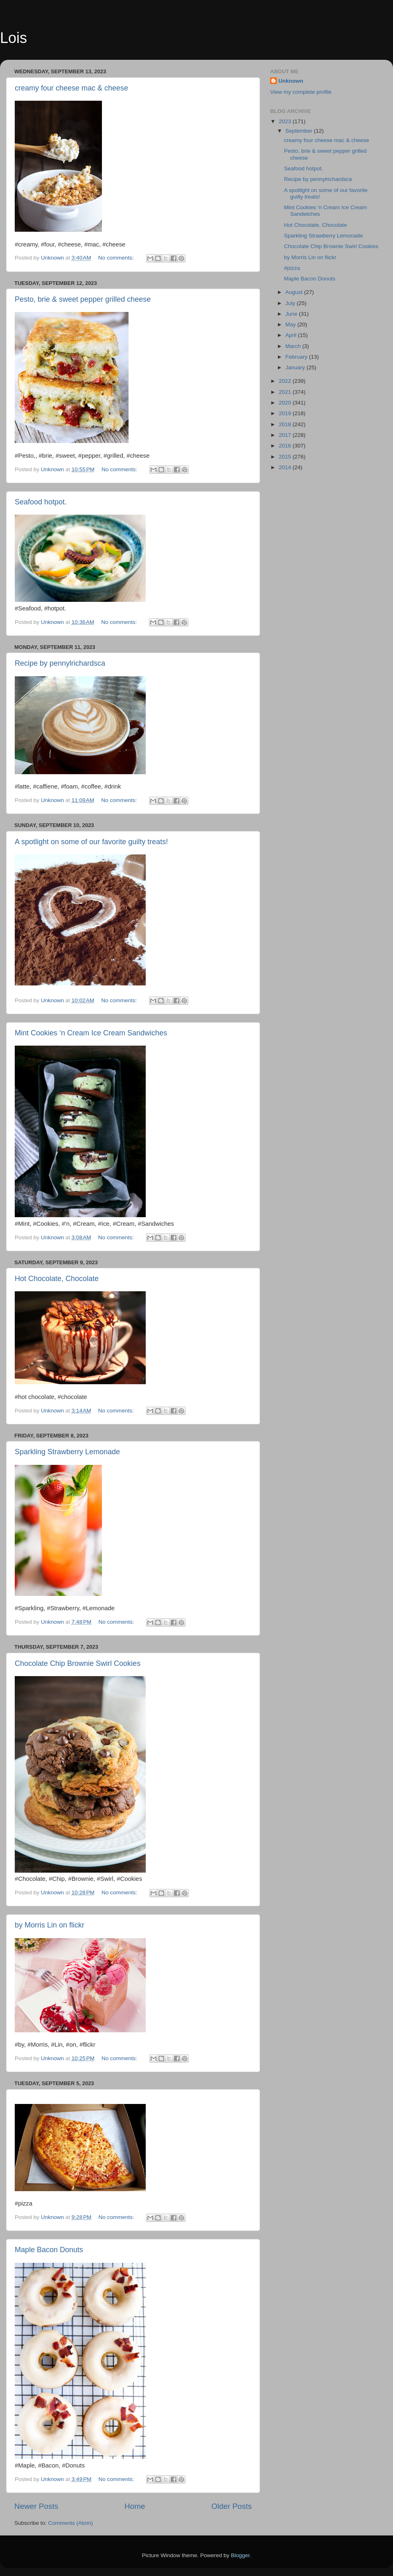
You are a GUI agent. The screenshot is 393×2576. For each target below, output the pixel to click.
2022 (286, 381)
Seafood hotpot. (41, 502)
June (292, 314)
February (297, 357)
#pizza (292, 268)
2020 (286, 403)
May (291, 324)
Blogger (240, 2555)
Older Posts (231, 2506)
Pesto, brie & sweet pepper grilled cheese (83, 299)
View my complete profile (301, 92)
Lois (13, 37)
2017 (286, 435)
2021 (286, 392)
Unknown (290, 81)
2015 (286, 457)
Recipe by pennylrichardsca (60, 663)
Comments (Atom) (70, 2523)
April (291, 335)
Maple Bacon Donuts (49, 2250)
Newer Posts (36, 2506)
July (291, 303)
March (293, 346)
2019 (286, 413)
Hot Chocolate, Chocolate (57, 1278)
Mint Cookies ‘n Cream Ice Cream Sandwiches (91, 1033)
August (294, 292)
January (296, 367)
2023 (286, 121)
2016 (286, 446)
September (299, 131)
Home (134, 2506)
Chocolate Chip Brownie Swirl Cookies (77, 1663)
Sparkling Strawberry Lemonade (67, 1452)
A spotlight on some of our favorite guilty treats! (91, 842)
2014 (286, 467)
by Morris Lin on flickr (49, 1925)
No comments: (117, 258)
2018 (286, 424)
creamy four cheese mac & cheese (71, 88)
